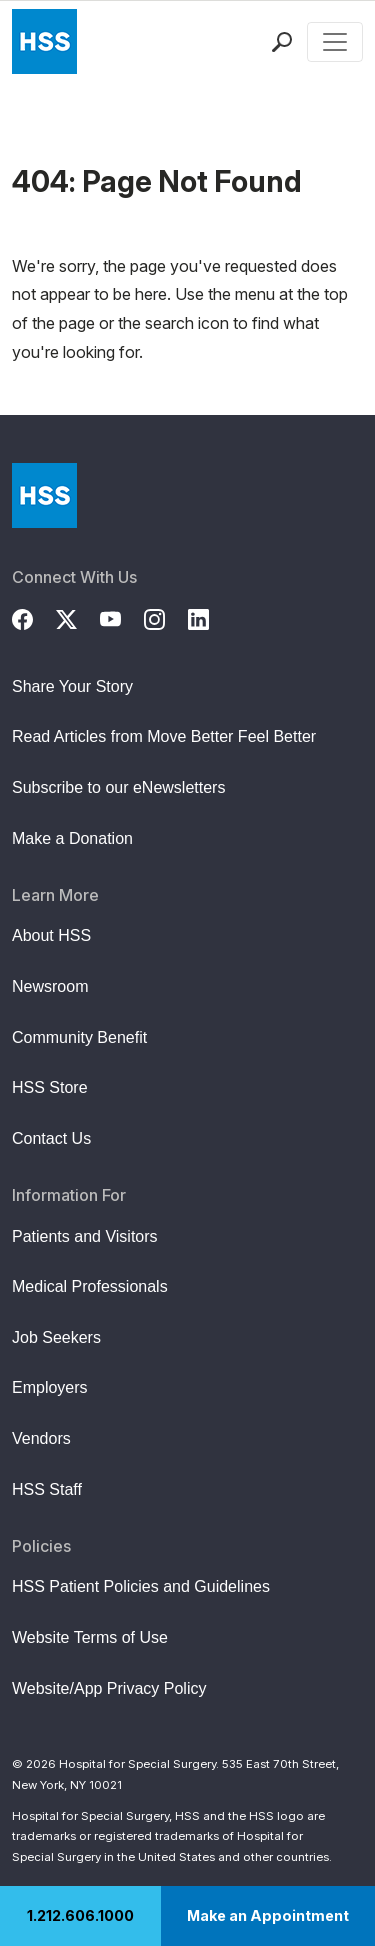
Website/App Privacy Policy (109, 1688)
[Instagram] (166, 617)
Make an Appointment (268, 1915)
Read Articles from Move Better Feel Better (164, 736)
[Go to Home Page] (44, 495)
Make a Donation (72, 838)
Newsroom (50, 986)
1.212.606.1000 (80, 1915)
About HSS (51, 935)
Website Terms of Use (90, 1637)
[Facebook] (34, 617)
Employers (50, 1387)
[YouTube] (122, 617)
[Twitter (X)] (78, 617)
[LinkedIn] (210, 617)
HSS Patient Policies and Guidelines (141, 1586)
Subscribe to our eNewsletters (118, 787)
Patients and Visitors (85, 1236)
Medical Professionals (90, 1286)
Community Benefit (79, 1037)
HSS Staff (47, 1489)
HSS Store (50, 1087)
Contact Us (51, 1138)
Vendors (41, 1438)
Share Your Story (72, 686)
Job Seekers (56, 1337)
